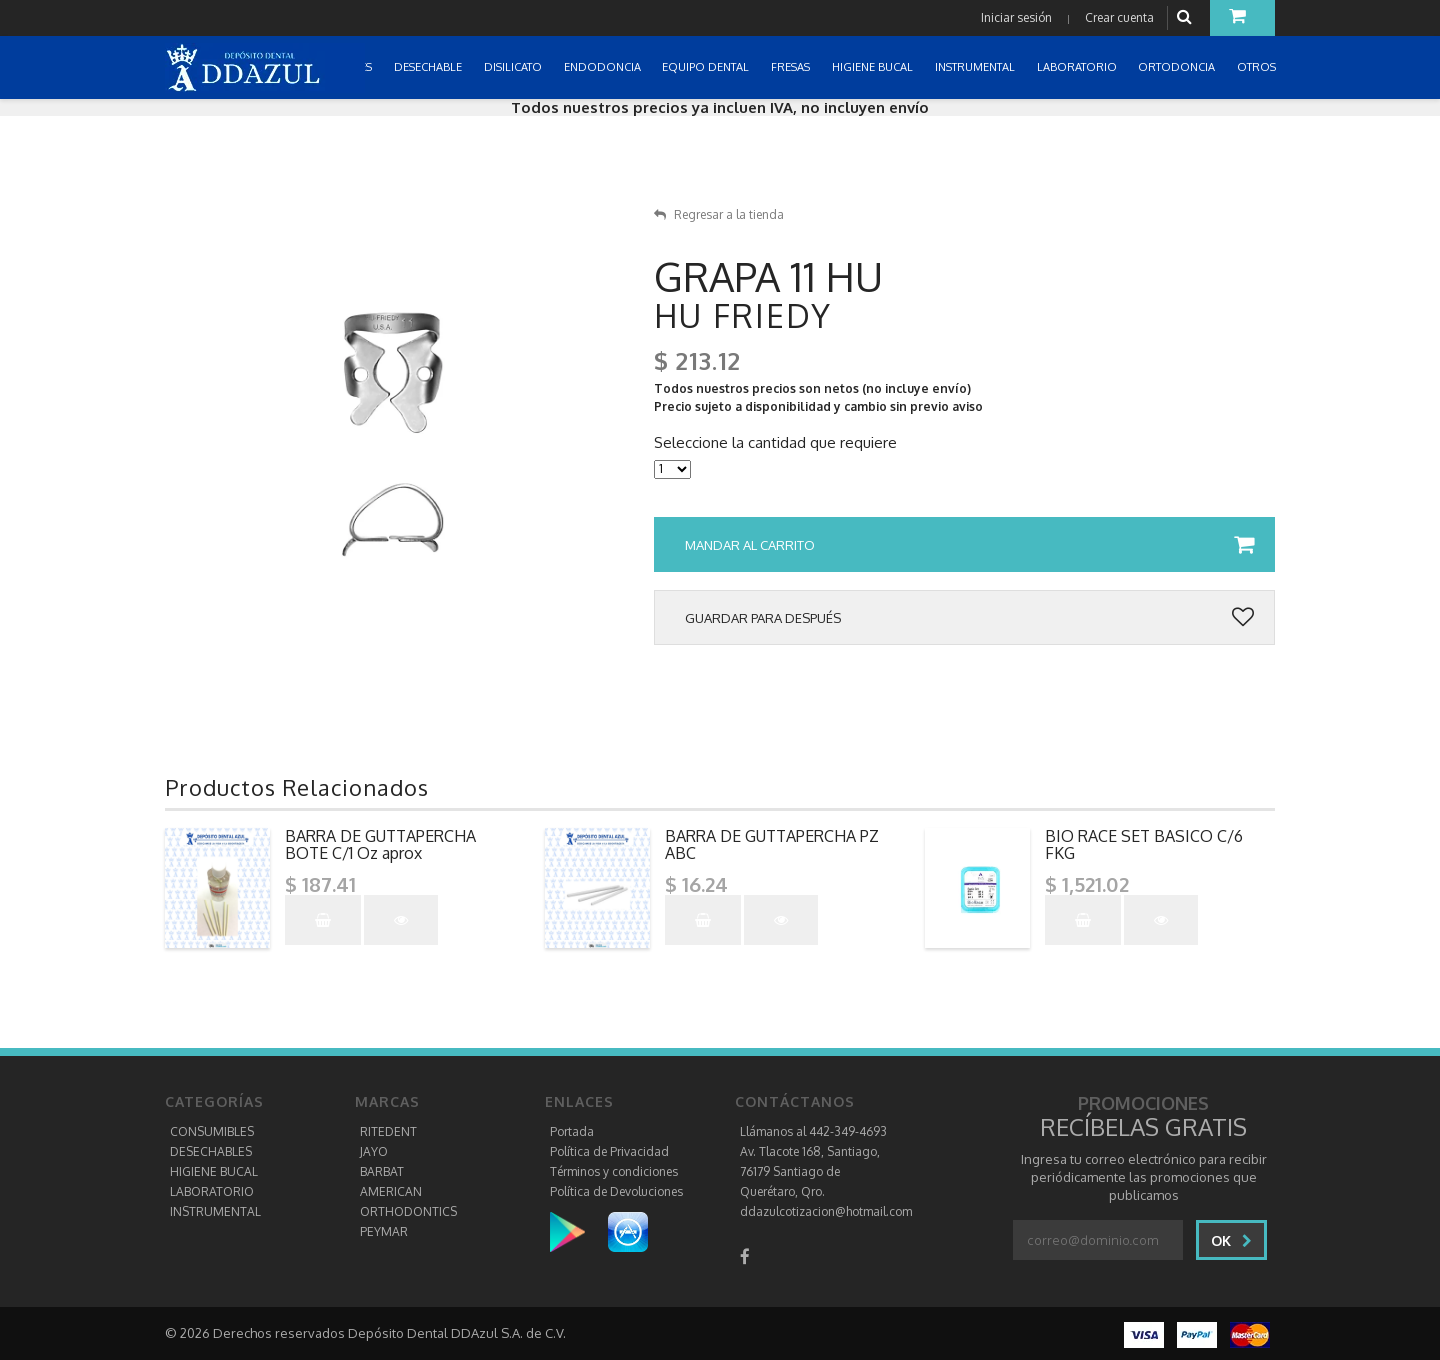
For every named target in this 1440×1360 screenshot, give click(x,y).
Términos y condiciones (614, 1171)
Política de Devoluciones (616, 1191)
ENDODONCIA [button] (604, 67)
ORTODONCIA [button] (1178, 67)
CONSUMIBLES (212, 1131)
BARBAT (382, 1171)
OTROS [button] (1258, 67)
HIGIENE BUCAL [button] (874, 67)
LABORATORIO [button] (1078, 67)
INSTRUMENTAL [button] (976, 67)
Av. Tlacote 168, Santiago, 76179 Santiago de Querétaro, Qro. (810, 1171)
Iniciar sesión (1016, 17)
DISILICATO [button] (514, 67)
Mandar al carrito (969, 545)
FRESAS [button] (792, 67)
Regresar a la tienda (719, 214)
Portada (572, 1131)
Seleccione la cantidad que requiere (775, 443)
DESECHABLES (211, 1151)
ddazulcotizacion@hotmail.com (826, 1211)
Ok (1231, 1240)
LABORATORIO (212, 1191)
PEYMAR (384, 1231)
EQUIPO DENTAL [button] (707, 67)
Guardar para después (969, 618)
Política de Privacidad (609, 1151)
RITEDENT (388, 1131)
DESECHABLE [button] (429, 67)
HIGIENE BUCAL (214, 1171)
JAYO (374, 1151)
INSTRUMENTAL (215, 1211)
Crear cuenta (1119, 17)
